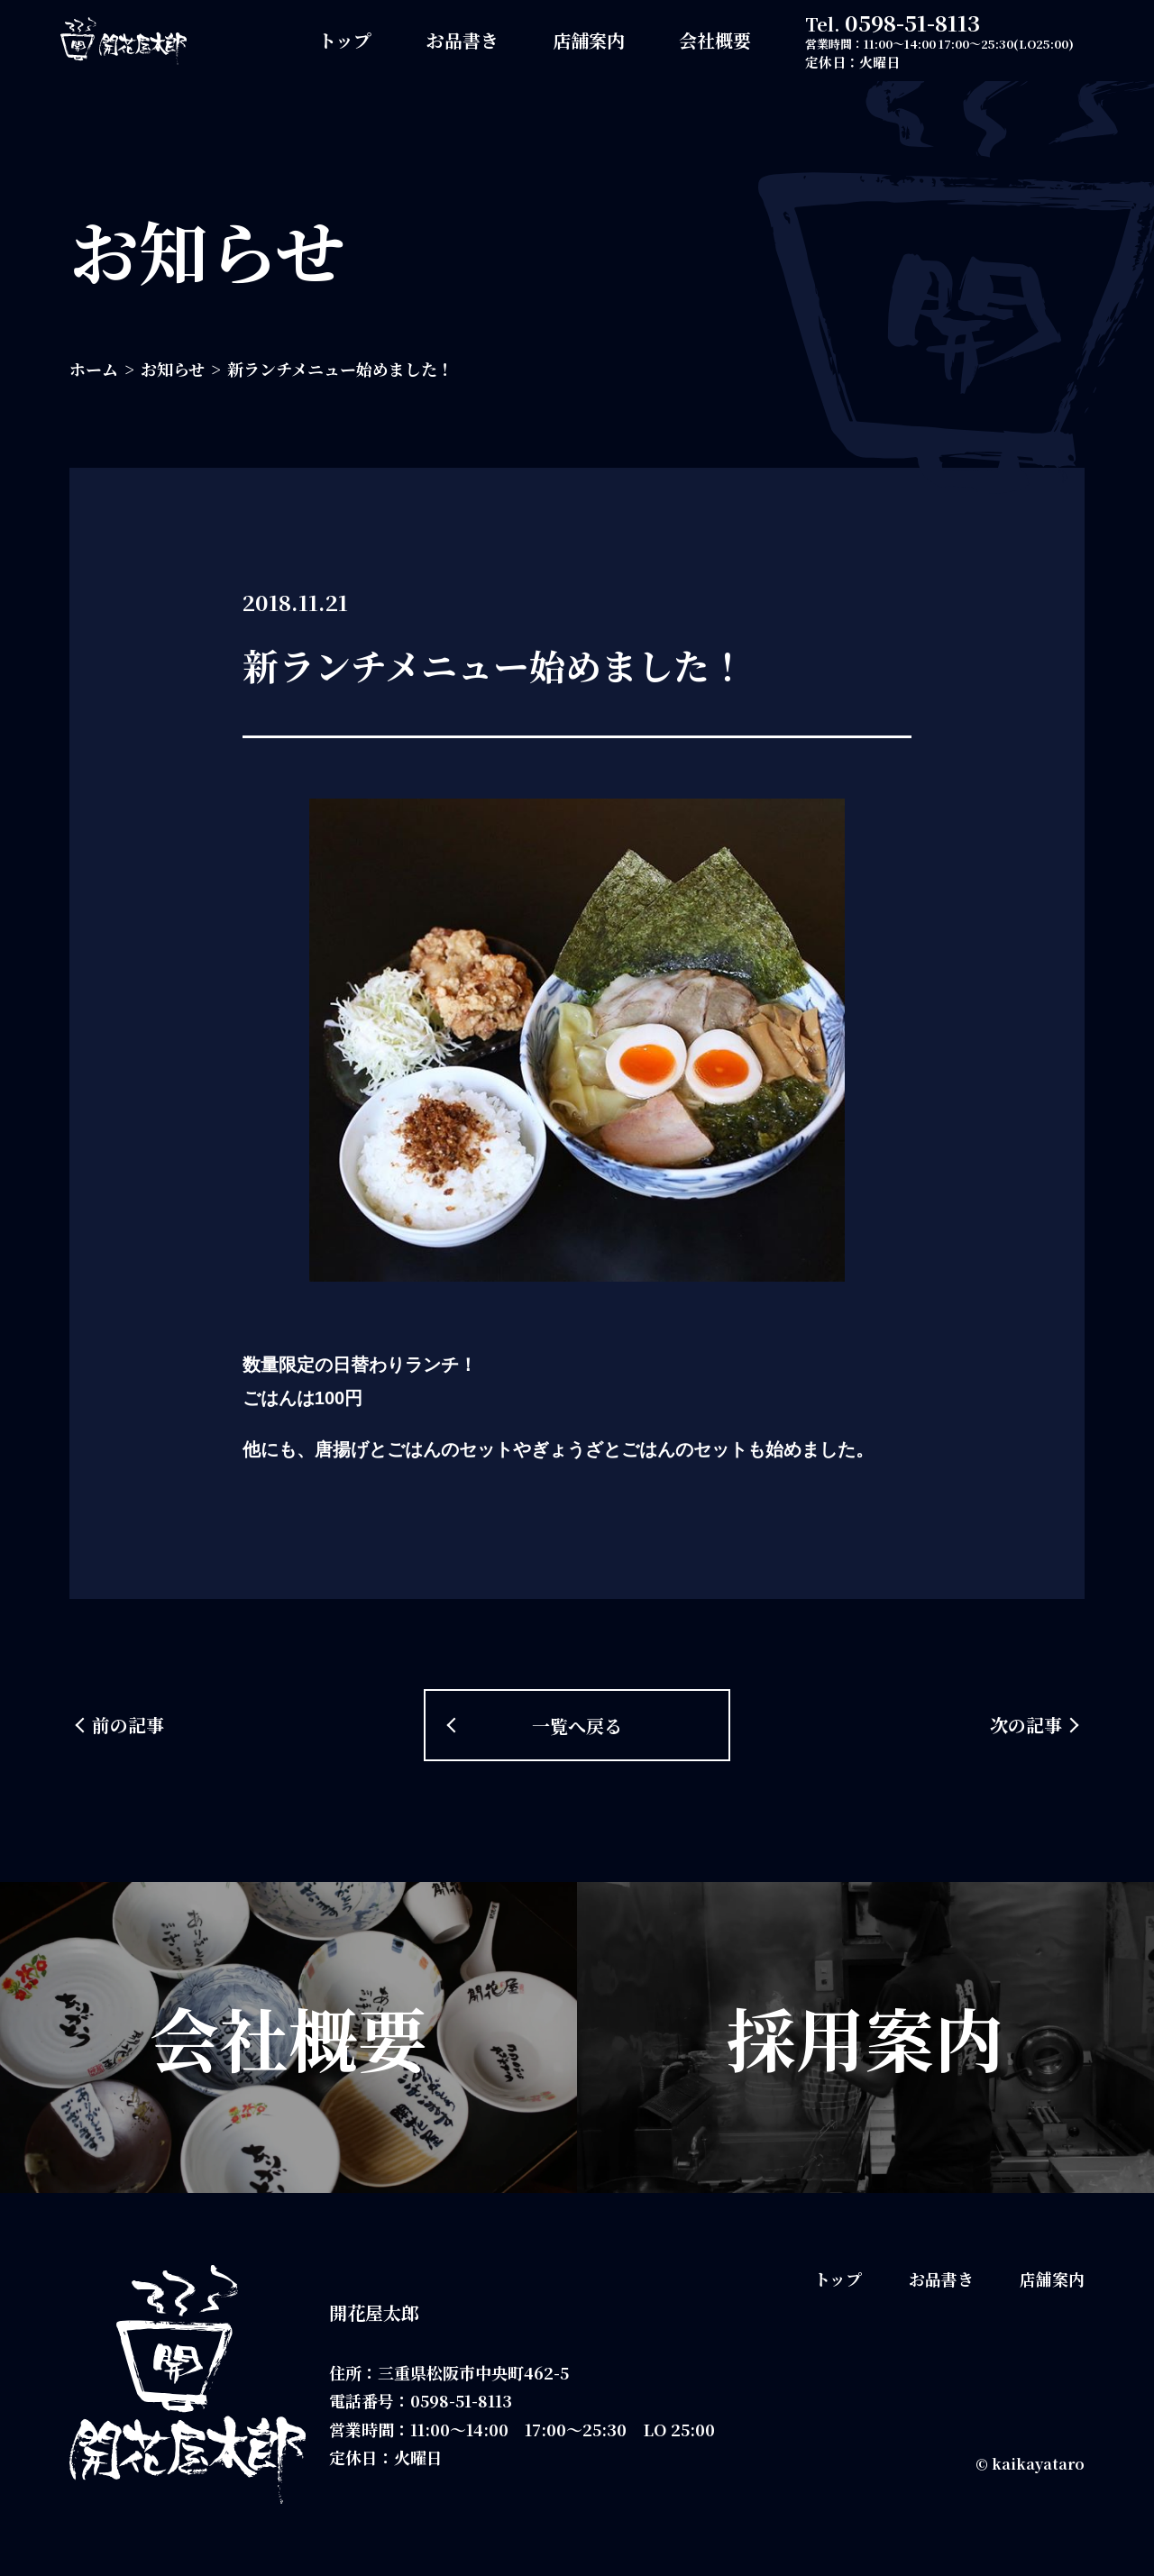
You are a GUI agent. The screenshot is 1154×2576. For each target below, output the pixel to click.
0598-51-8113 (912, 22)
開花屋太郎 (374, 2312)
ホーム (93, 368)
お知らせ (173, 368)
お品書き (462, 40)
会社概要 (715, 40)
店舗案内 (589, 40)
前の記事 (128, 1725)
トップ (344, 40)
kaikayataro (1038, 2463)
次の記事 (1026, 1725)
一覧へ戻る (577, 1726)
